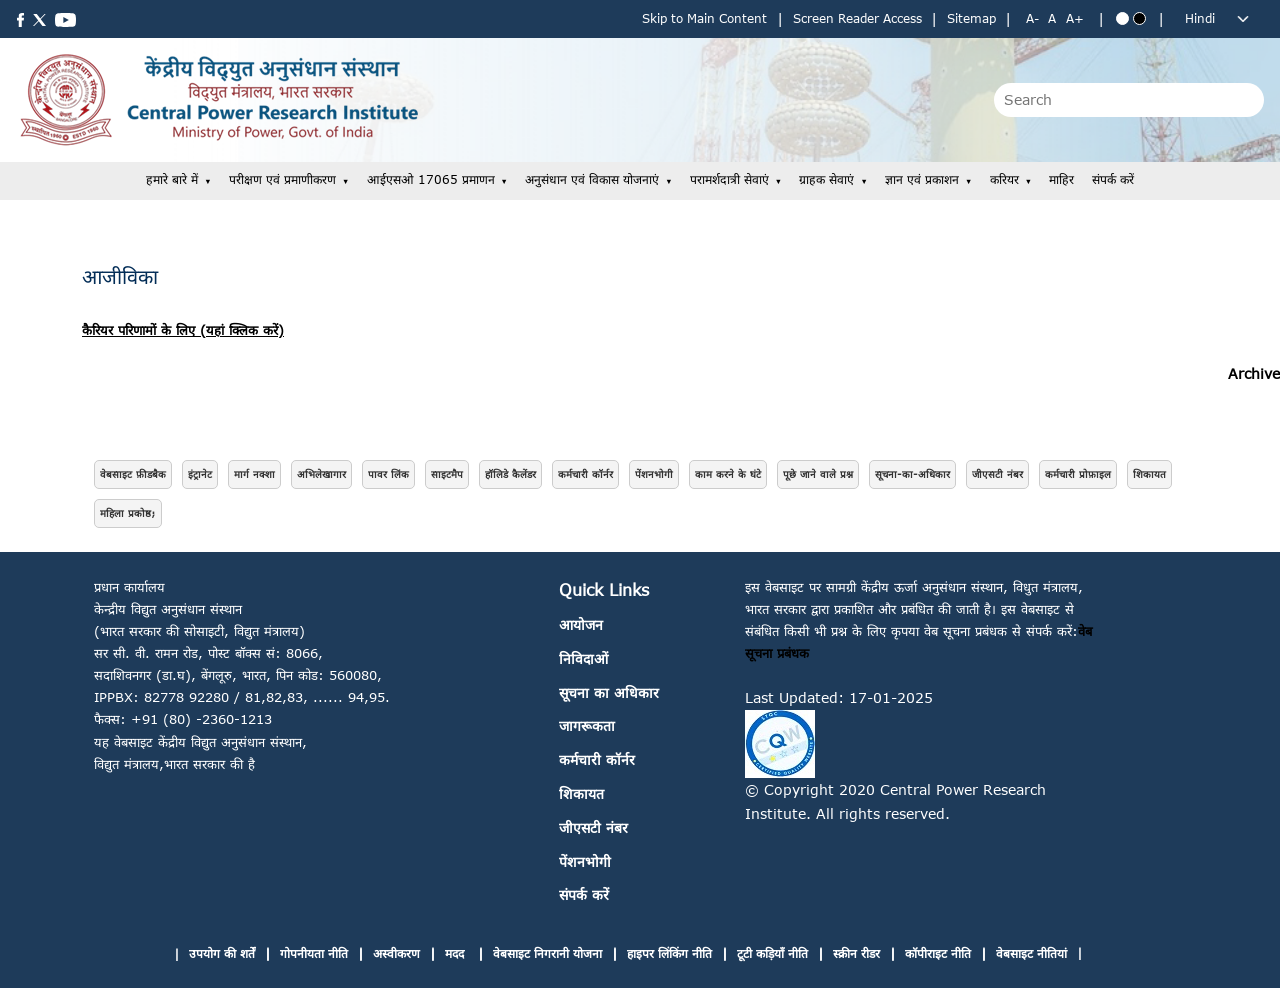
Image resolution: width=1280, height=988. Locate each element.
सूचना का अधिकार (609, 692)
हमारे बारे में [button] (172, 179)
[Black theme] (1139, 18)
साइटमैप (447, 474)
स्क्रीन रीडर (856, 953)
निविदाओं (583, 658)
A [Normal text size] (1052, 18)
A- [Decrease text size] (1032, 18)
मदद (456, 953)
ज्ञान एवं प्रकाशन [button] (922, 179)
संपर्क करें (1113, 179)
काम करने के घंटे (728, 474)
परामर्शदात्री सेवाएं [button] (729, 179)
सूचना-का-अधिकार (912, 474)
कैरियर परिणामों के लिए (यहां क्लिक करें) (183, 330)
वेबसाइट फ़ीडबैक (133, 474)
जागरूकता (587, 725)
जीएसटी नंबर (997, 474)
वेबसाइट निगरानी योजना (547, 953)
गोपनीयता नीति (314, 953)
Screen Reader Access (857, 18)
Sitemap (971, 18)
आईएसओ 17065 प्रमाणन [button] (431, 179)
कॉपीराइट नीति (938, 953)
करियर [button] (1004, 179)
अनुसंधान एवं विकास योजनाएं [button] (592, 179)
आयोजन (581, 624)
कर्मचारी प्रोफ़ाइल (1078, 474)
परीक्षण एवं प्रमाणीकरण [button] (282, 179)
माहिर (1061, 179)
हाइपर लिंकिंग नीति (669, 953)
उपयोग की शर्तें (222, 953)
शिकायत (1149, 474)
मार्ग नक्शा (254, 474)
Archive (1254, 373)
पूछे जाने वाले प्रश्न (818, 474)
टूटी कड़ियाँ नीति (772, 953)
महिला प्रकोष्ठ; (128, 513)
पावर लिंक (388, 474)
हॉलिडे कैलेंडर (510, 474)
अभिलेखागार (321, 474)
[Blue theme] (1122, 18)
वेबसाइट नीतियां (1031, 953)
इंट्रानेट (200, 474)
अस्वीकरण (396, 953)
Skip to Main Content (704, 18)
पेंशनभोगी (654, 474)
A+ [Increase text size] (1075, 18)
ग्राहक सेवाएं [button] (826, 179)
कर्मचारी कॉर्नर (585, 474)
